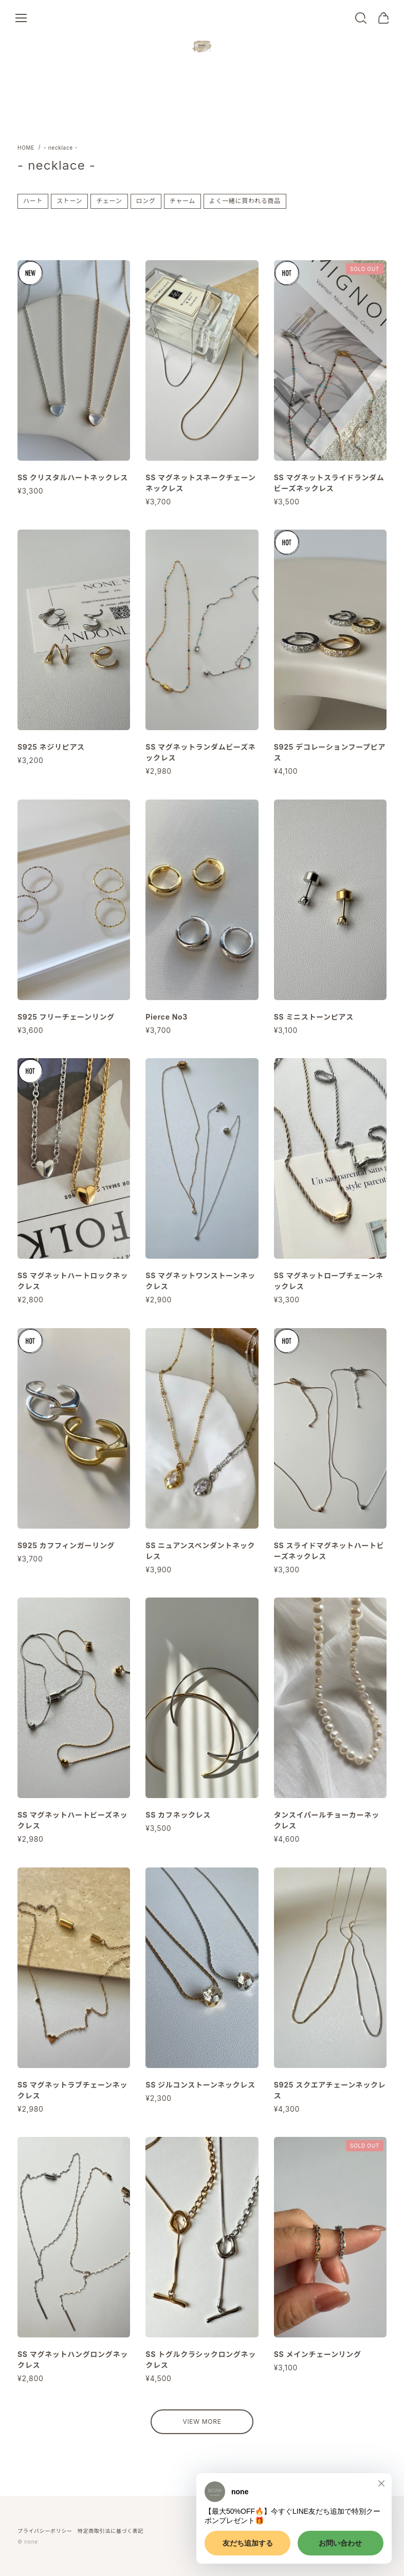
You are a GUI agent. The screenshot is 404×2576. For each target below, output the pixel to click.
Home (25, 147)
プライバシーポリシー (44, 2531)
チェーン (109, 201)
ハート (33, 201)
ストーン (69, 201)
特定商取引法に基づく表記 (110, 2531)
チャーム (182, 201)
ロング (146, 201)
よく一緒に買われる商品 (245, 201)
